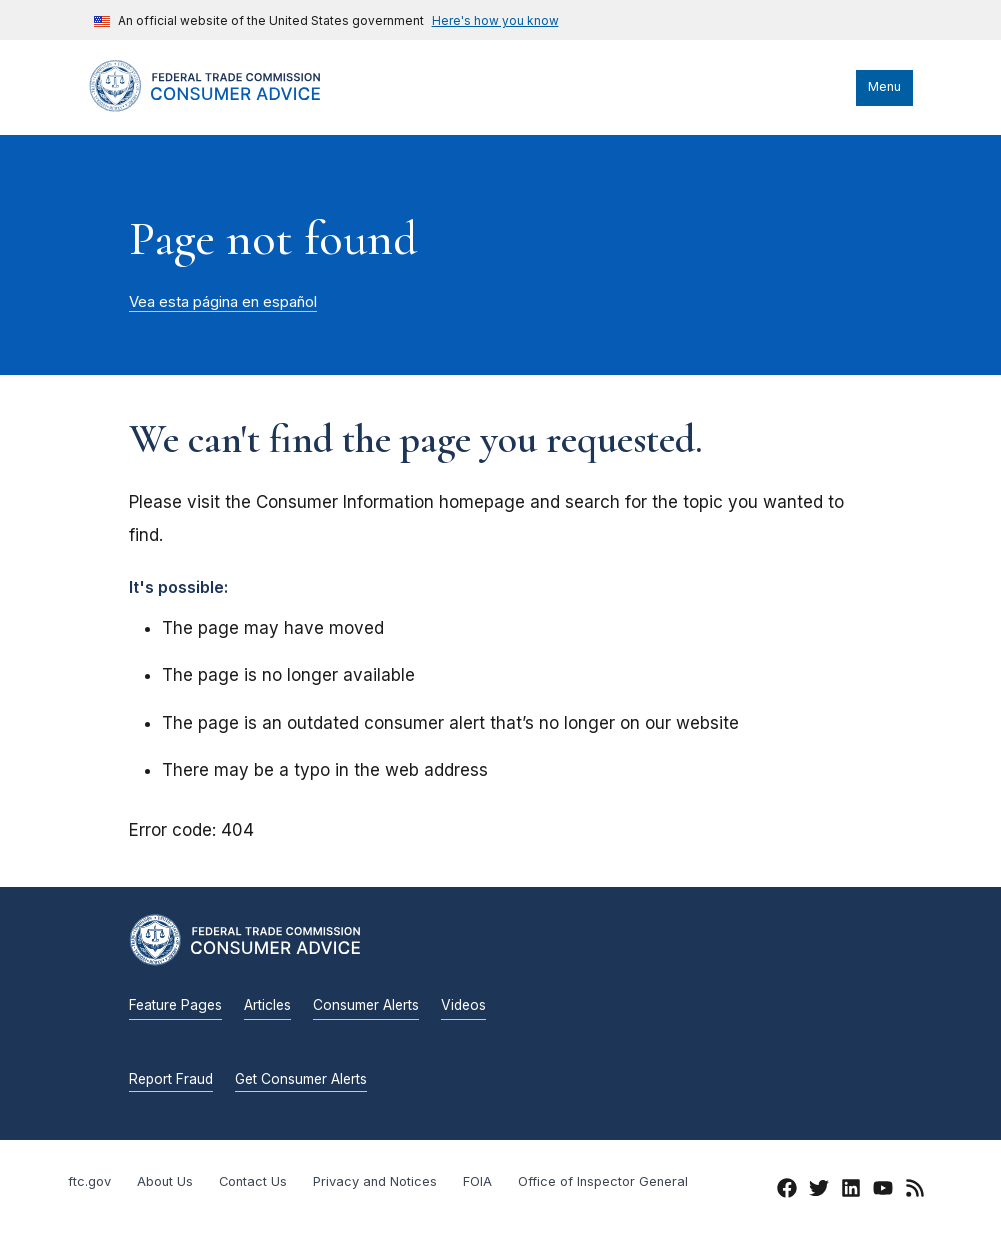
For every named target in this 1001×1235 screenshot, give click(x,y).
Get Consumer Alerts (301, 1079)
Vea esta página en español (223, 302)
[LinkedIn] (851, 1191)
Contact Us (253, 1181)
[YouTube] (883, 1191)
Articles (267, 1005)
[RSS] (915, 1191)
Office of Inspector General (603, 1181)
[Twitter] (819, 1191)
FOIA (477, 1181)
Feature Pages (175, 1005)
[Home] (224, 107)
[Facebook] (787, 1191)
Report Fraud (171, 1079)
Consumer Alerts (366, 1005)
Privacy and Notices (375, 1181)
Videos (463, 1005)
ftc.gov (89, 1181)
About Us (165, 1181)
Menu (884, 86)
